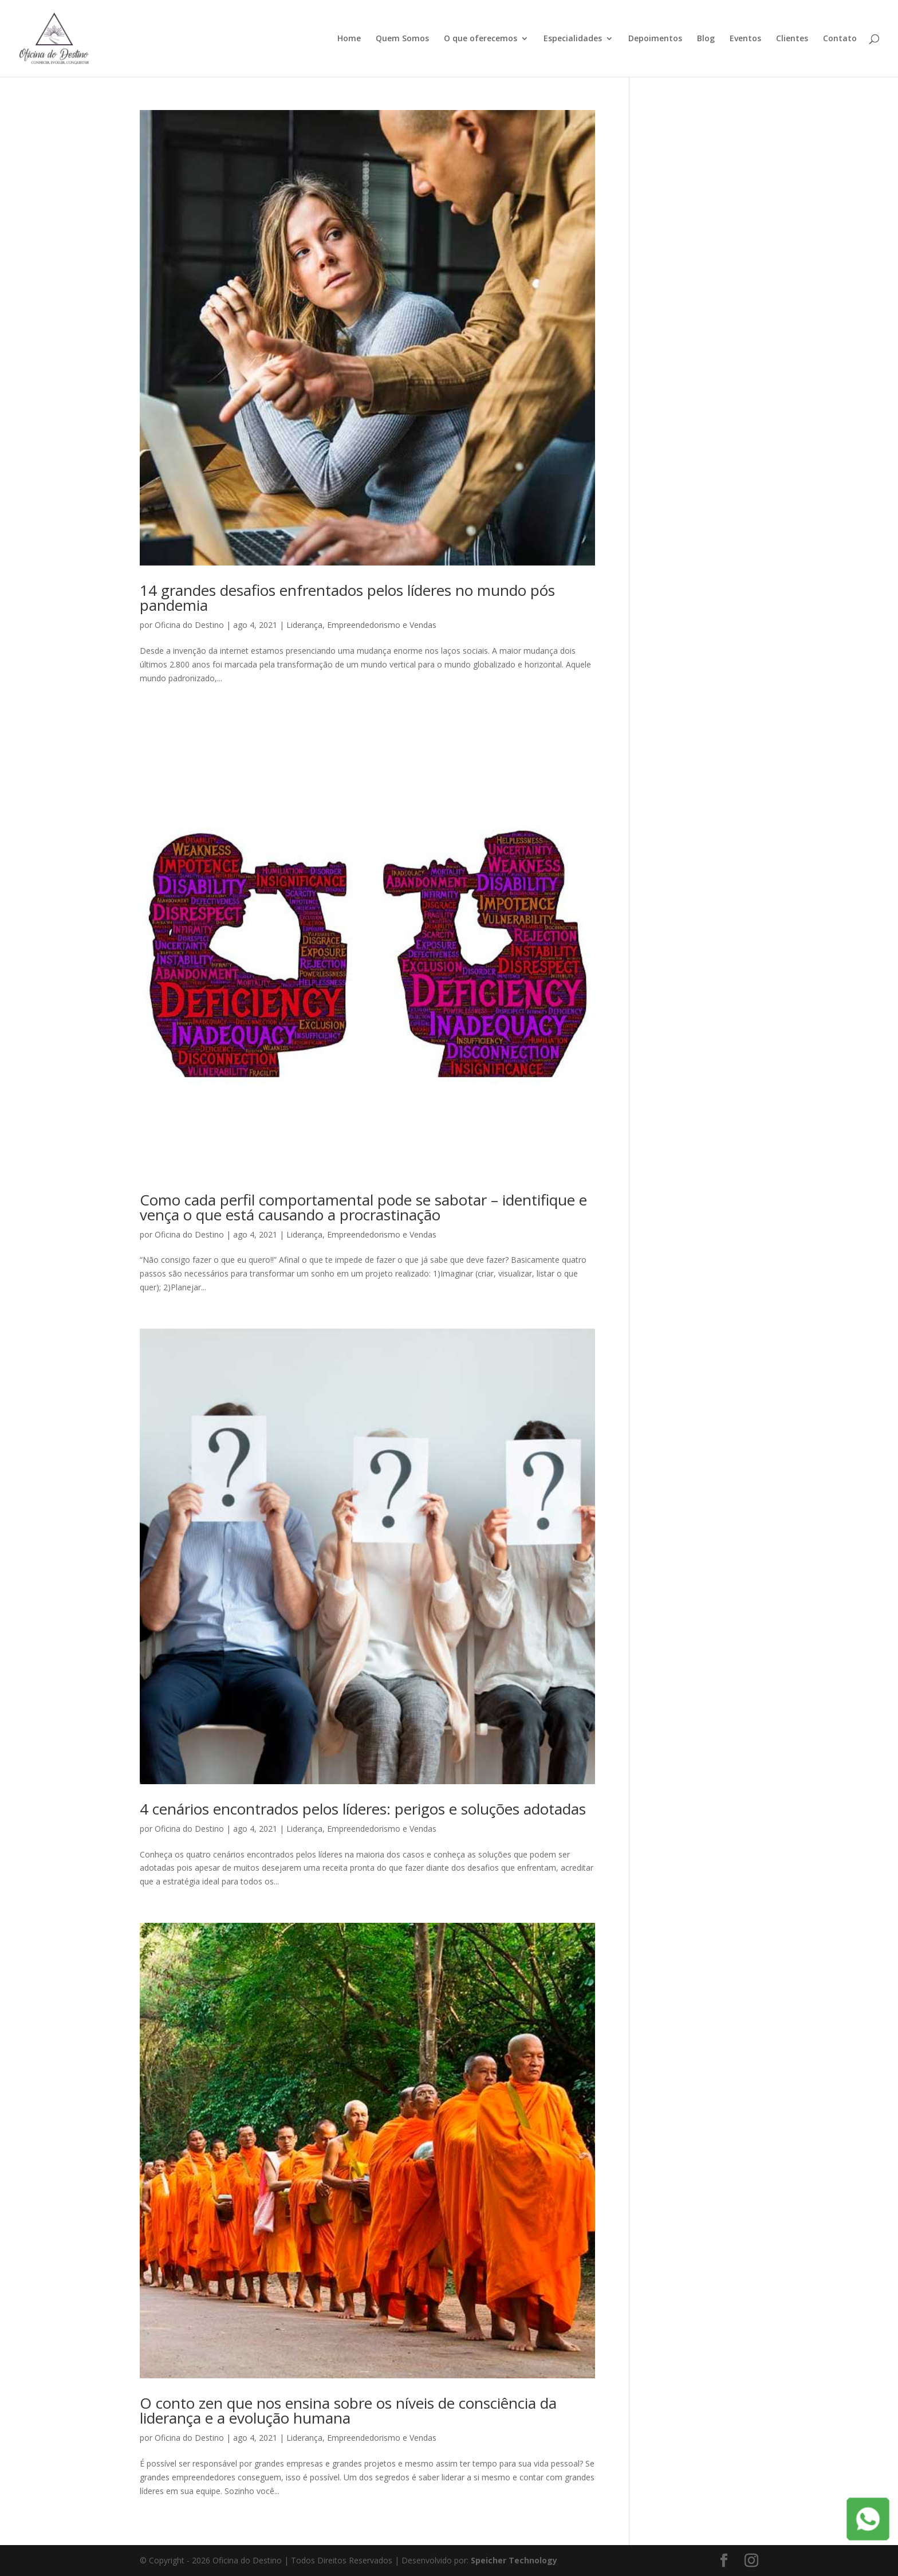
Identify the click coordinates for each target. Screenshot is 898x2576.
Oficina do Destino (189, 624)
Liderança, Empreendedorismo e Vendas (361, 624)
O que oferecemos (480, 39)
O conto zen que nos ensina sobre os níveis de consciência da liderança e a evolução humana (348, 2410)
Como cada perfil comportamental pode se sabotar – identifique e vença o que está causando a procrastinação (363, 1207)
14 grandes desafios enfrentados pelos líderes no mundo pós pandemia (347, 597)
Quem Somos (402, 39)
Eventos (745, 39)
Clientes (792, 39)
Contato (840, 39)
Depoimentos (655, 39)
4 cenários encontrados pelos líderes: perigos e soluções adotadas (363, 1809)
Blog (706, 39)
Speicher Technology (514, 2560)
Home (349, 39)
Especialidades (572, 39)
